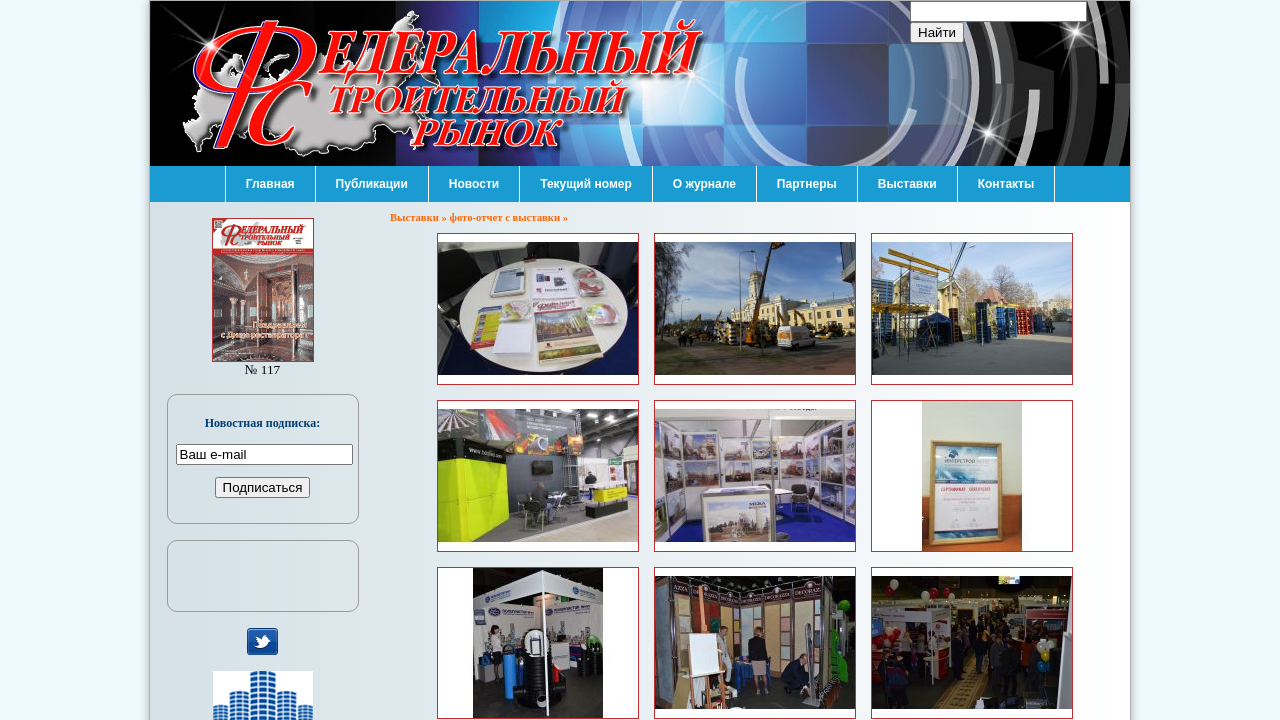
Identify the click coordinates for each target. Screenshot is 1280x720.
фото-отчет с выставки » (509, 217)
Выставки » (420, 217)
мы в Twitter (262, 642)
